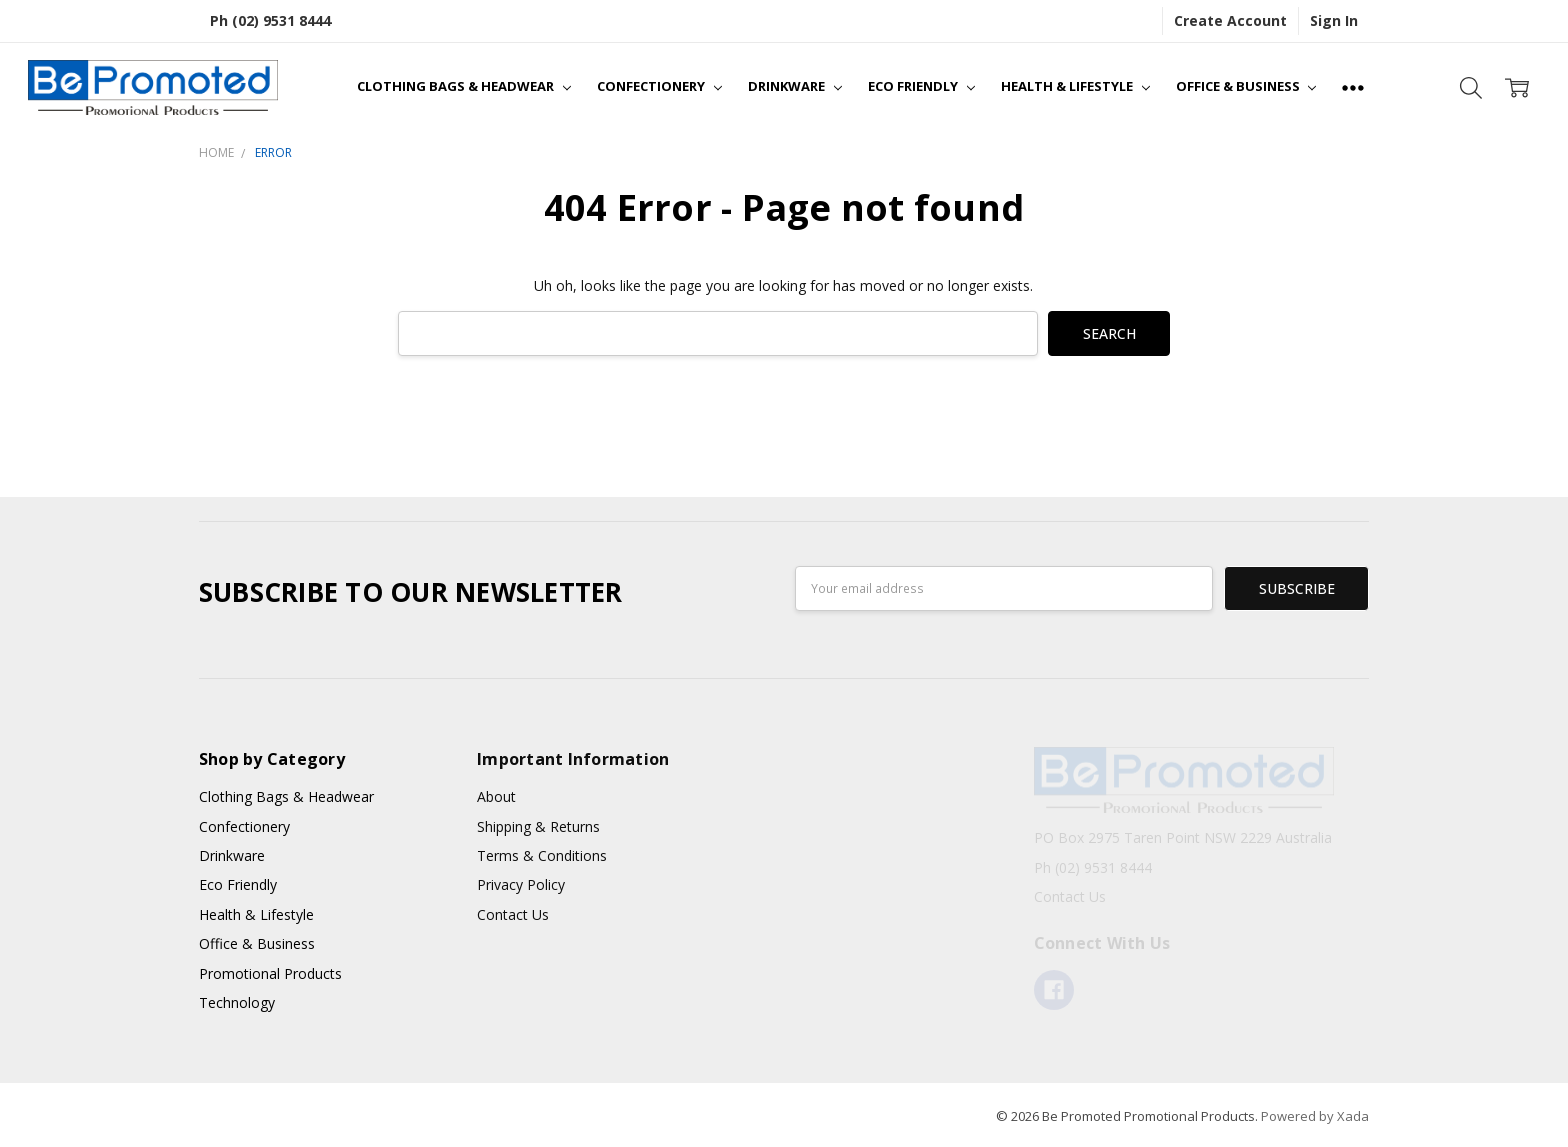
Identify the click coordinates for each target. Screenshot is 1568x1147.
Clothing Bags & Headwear (464, 86)
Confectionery (659, 86)
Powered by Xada (1315, 1116)
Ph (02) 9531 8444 (270, 20)
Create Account (1230, 20)
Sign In (1334, 20)
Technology (237, 1002)
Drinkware (795, 86)
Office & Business (1246, 86)
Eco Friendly (921, 86)
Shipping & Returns (538, 826)
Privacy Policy (521, 884)
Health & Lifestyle (1075, 86)
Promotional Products (270, 973)
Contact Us (513, 914)
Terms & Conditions (542, 855)
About (496, 796)
